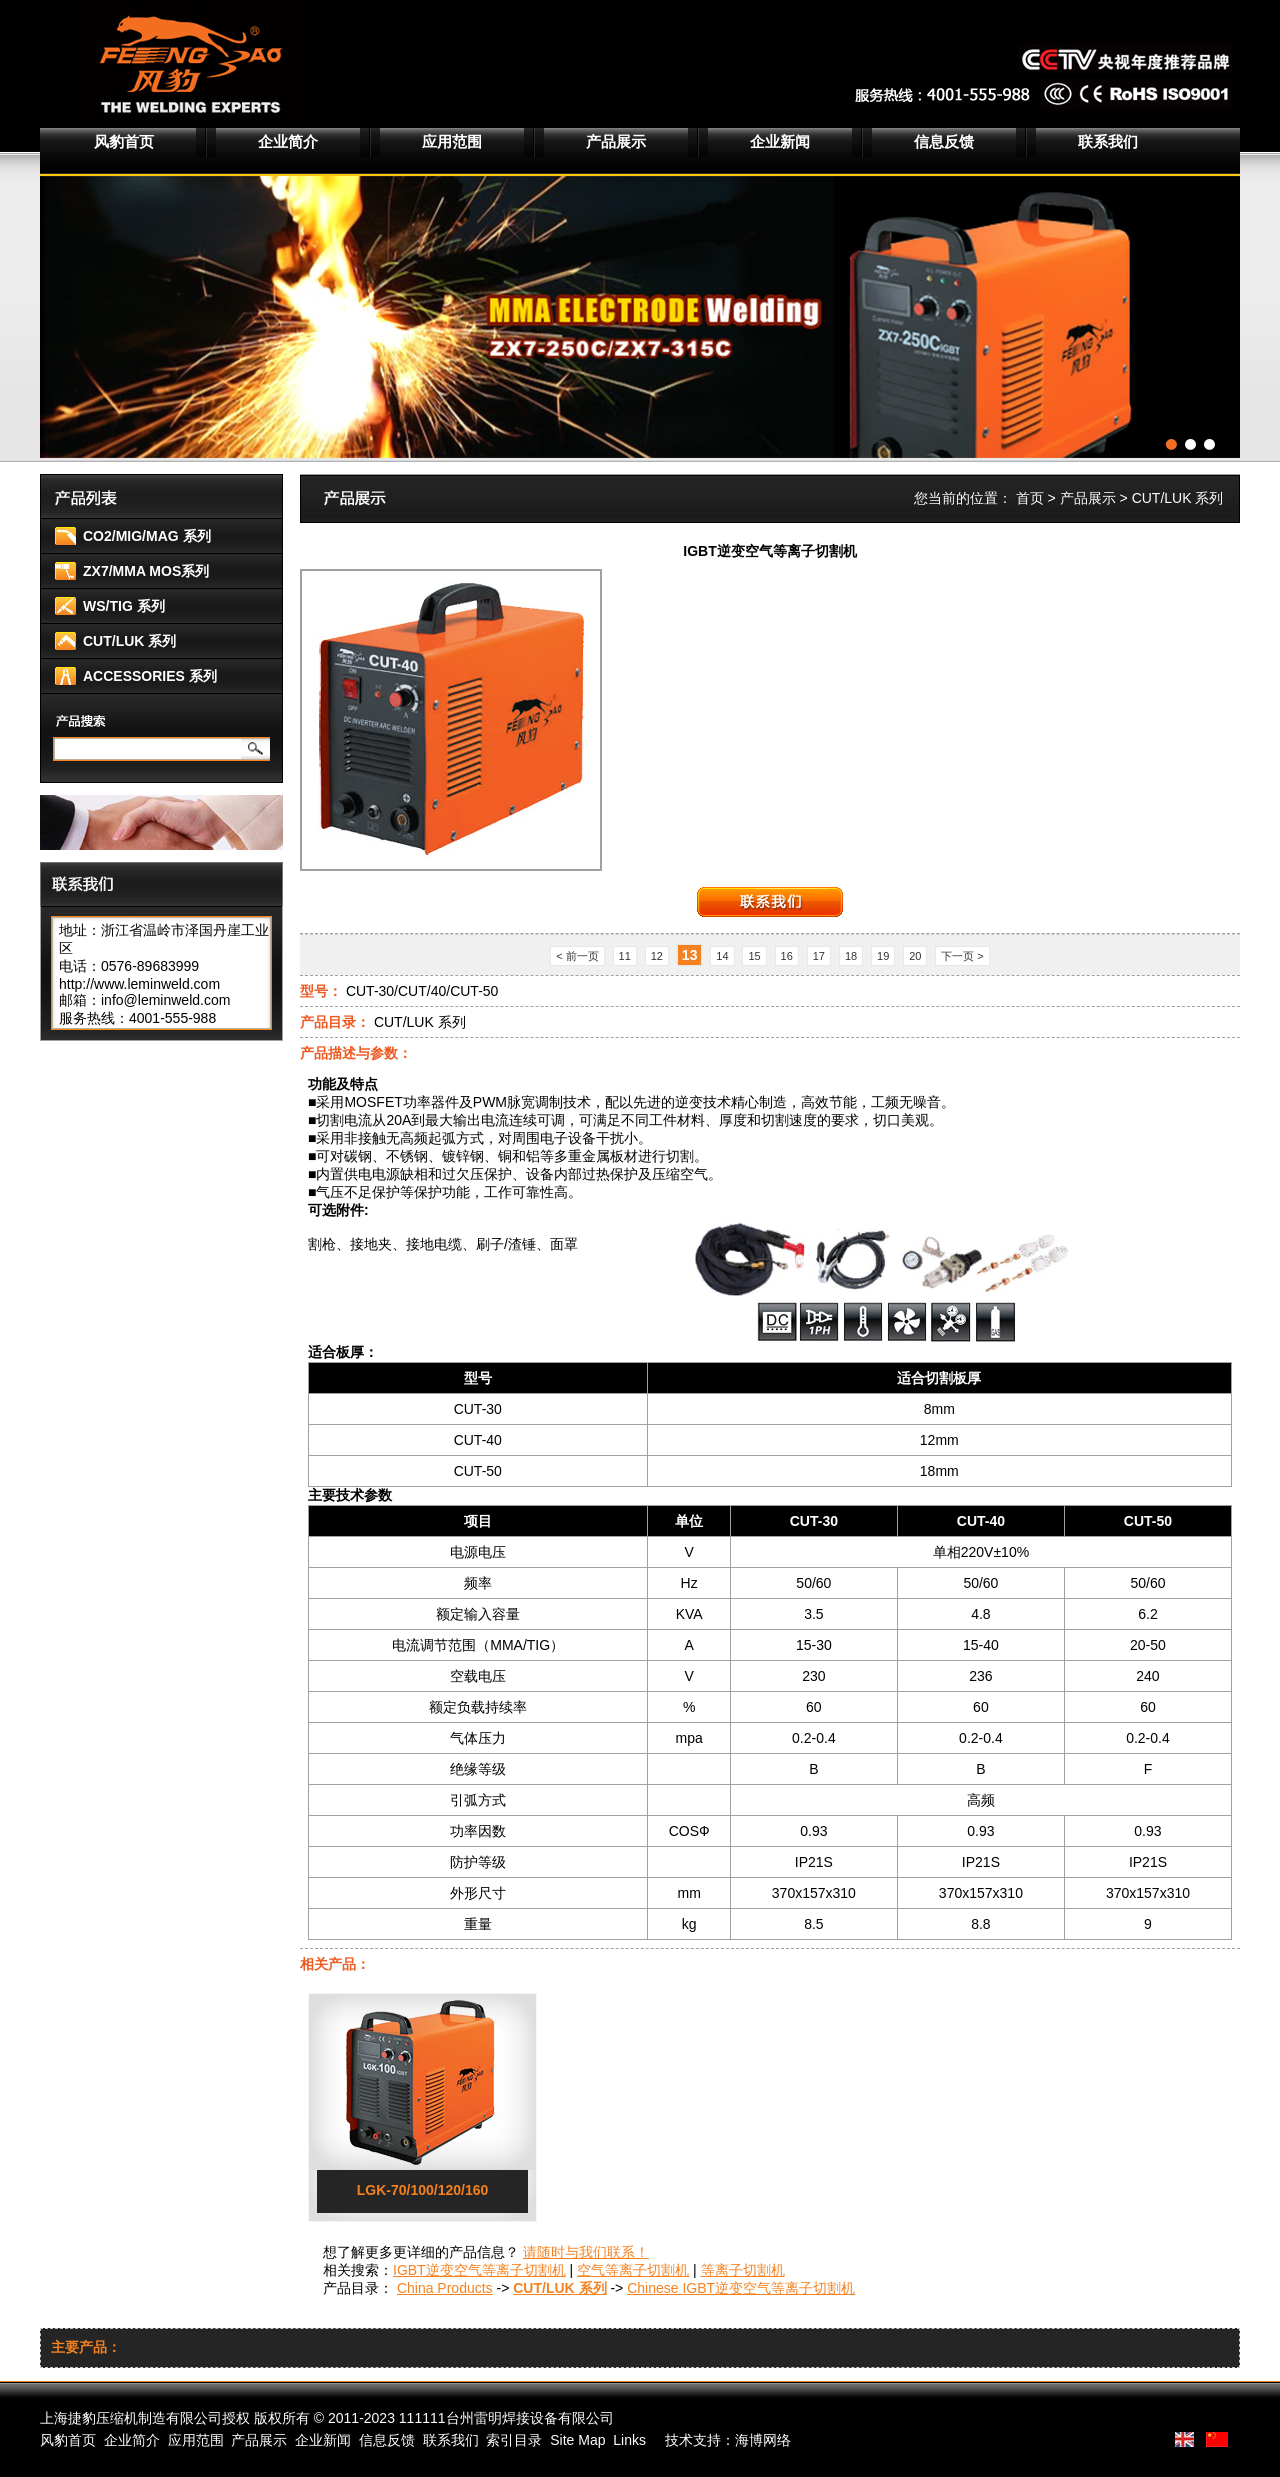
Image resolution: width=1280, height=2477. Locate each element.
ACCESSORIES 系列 (150, 676)
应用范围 (452, 141)
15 (754, 956)
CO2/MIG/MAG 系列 (147, 536)
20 (915, 956)
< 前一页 (577, 956)
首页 (1030, 498)
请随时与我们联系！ (586, 2252)
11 (625, 956)
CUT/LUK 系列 (129, 641)
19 (883, 956)
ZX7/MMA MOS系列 (146, 571)
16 (787, 956)
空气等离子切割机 (633, 2270)
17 (819, 956)
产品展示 (616, 141)
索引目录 (514, 2440)
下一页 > (962, 956)
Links (629, 2440)
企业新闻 (780, 141)
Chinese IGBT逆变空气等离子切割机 (741, 2288)
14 (722, 956)
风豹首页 (124, 141)
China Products (445, 2288)
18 (851, 956)
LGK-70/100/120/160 (423, 2190)
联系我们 (1108, 141)
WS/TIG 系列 (124, 606)
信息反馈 (944, 141)
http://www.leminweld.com (139, 984)
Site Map (577, 2440)
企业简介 (288, 141)
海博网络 (763, 2440)
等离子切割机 (743, 2270)
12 (657, 956)
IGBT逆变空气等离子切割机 (479, 2270)
